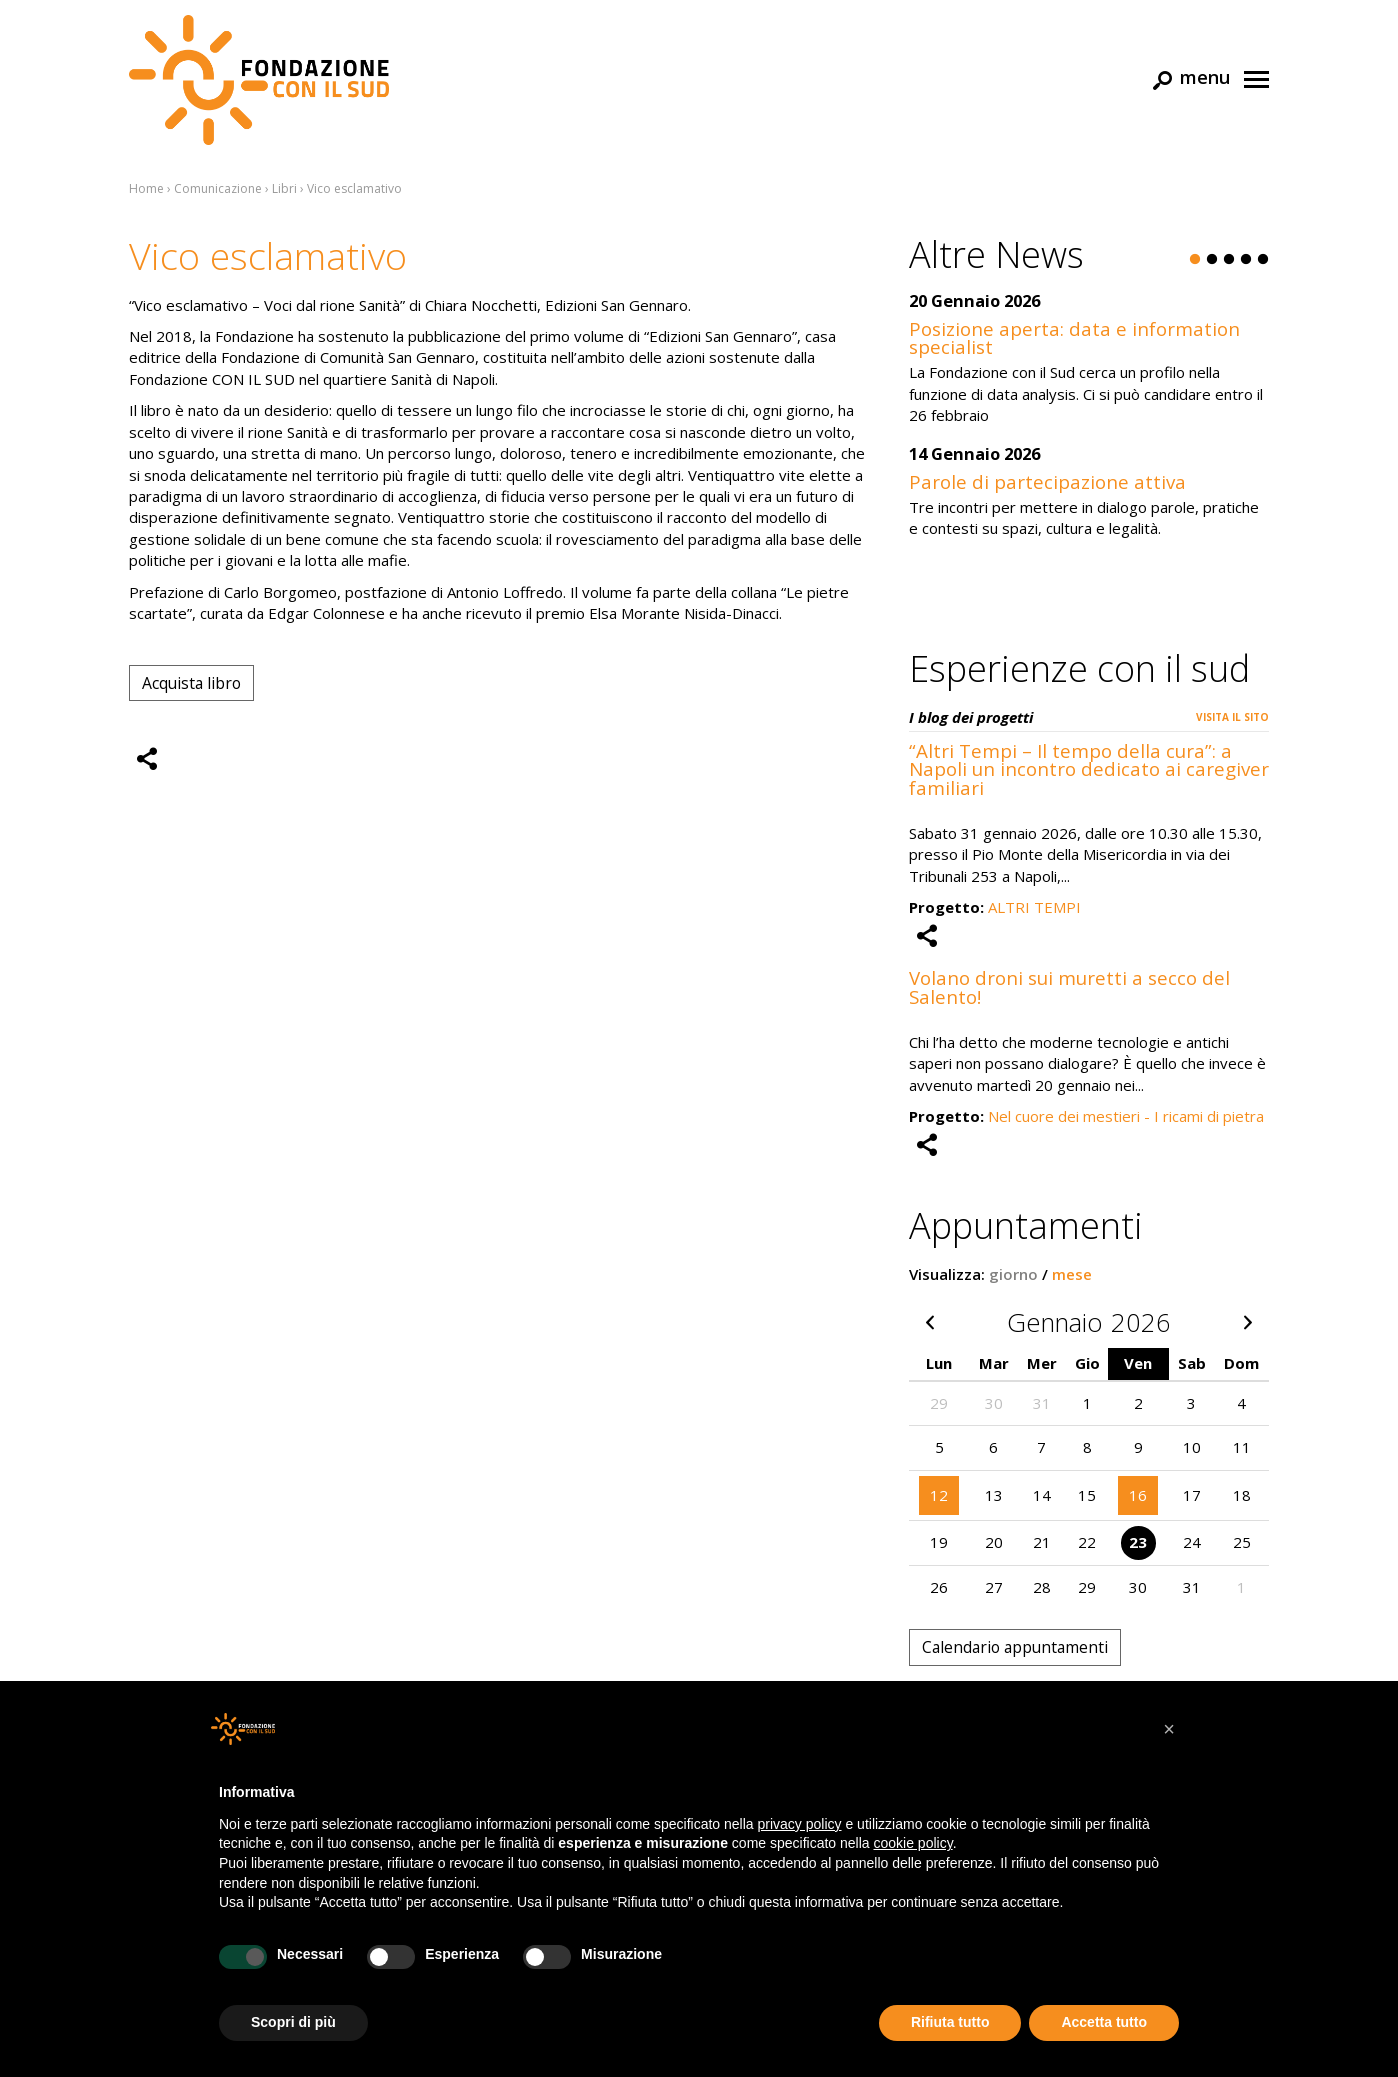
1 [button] (1195, 260)
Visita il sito (1232, 717)
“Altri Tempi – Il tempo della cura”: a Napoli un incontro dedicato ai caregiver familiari (1089, 769)
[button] (1169, 1729)
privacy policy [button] (800, 1824)
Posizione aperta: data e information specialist (1074, 338)
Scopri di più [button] (293, 2022)
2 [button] (1212, 260)
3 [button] (1229, 260)
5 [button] (1263, 260)
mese (1072, 1274)
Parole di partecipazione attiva (1047, 481)
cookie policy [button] (913, 1843)
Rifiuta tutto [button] (950, 2022)
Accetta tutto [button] (1104, 2022)
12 (939, 1495)
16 (1138, 1495)
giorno (1013, 1274)
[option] (1089, 426)
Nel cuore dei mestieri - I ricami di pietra (1126, 1116)
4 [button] (1246, 260)
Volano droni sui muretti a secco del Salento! (1069, 987)
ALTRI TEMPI (1034, 907)
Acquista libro (191, 683)
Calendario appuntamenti (1015, 1647)
